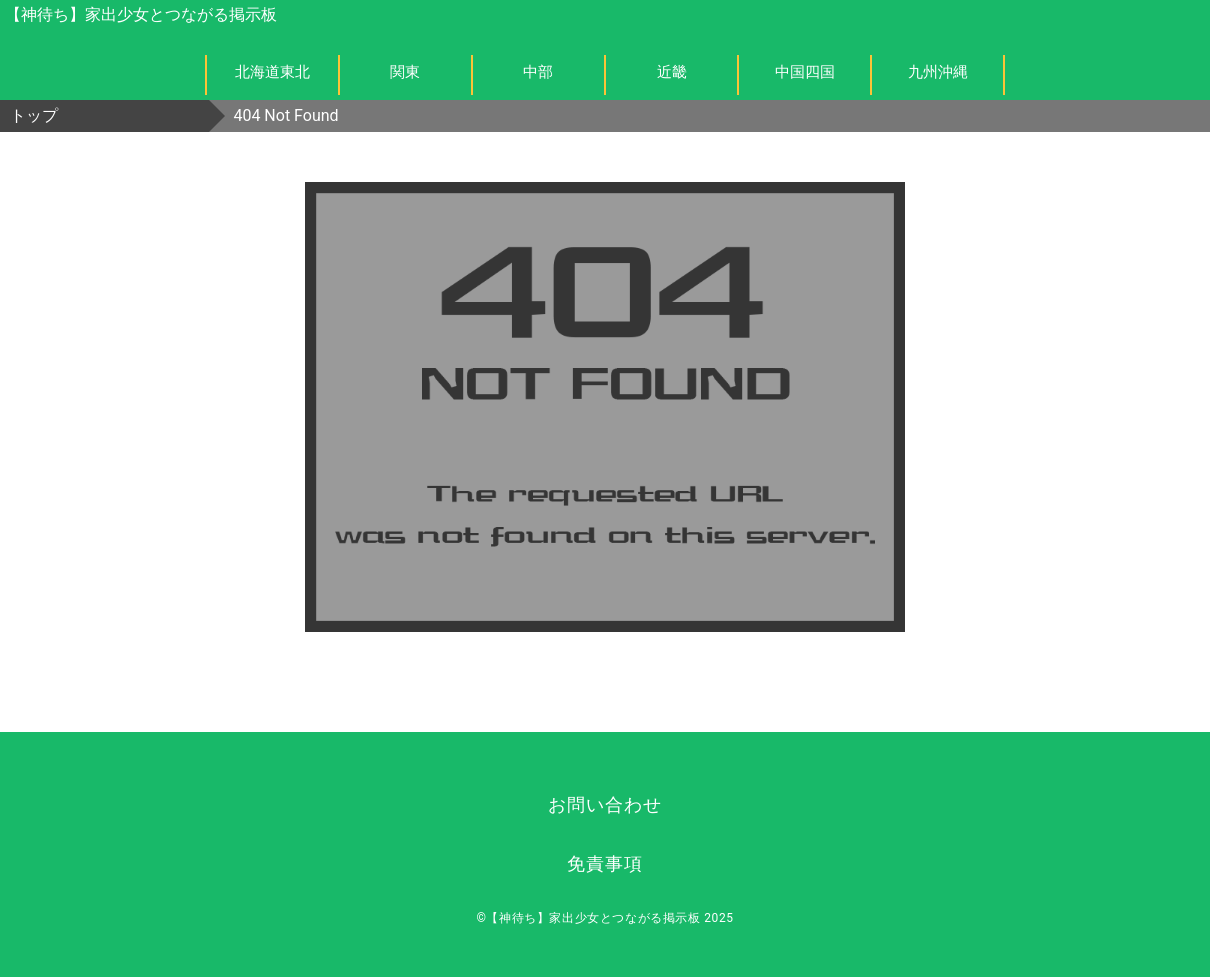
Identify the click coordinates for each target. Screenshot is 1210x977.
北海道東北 (272, 72)
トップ (34, 115)
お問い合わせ (604, 804)
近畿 (672, 72)
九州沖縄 (938, 72)
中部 (538, 72)
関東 (405, 72)
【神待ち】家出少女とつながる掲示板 (141, 14)
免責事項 (605, 863)
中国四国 (805, 72)
